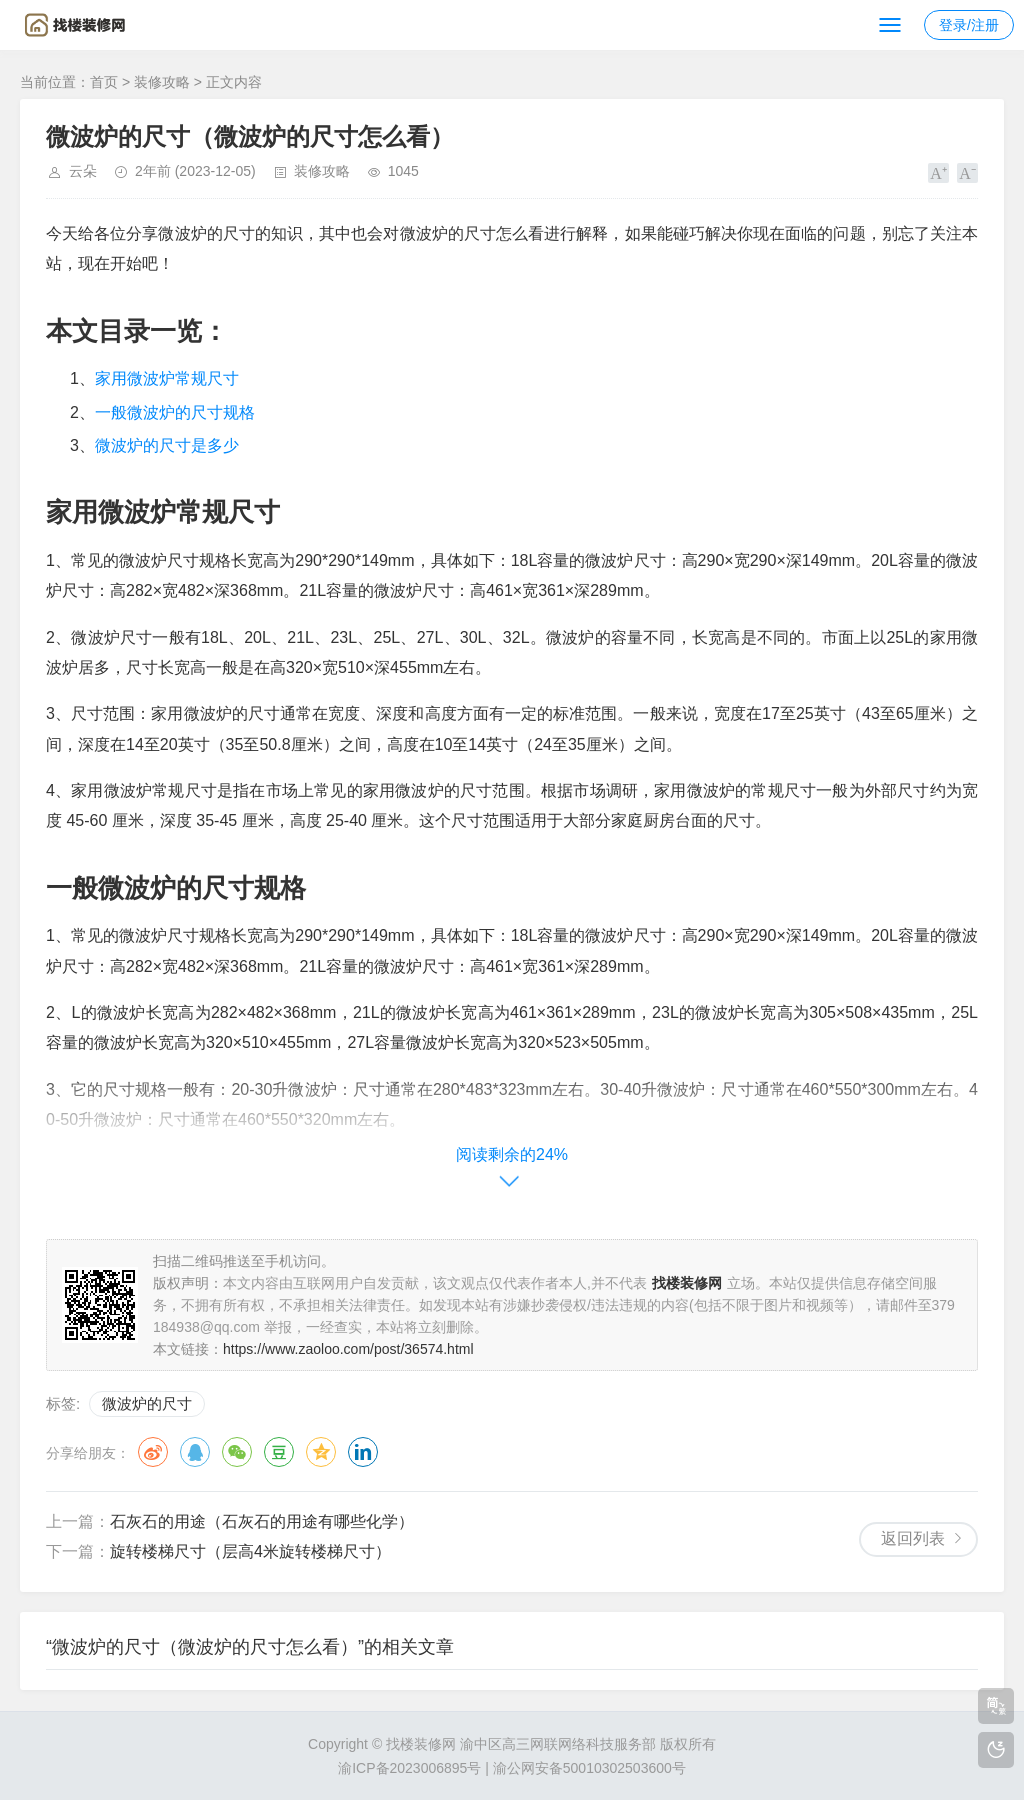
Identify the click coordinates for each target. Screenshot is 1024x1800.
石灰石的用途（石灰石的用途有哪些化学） (262, 1521)
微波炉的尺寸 (147, 1403)
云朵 (83, 171)
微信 (237, 1452)
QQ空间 (321, 1452)
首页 (104, 82)
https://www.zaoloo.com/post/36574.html (348, 1349)
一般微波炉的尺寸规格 (175, 412)
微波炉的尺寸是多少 (167, 445)
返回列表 (913, 1538)
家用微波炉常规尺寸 (167, 378)
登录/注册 (969, 25)
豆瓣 (279, 1452)
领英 (363, 1452)
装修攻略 (162, 82)
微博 (153, 1452)
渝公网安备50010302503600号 (589, 1768)
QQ (195, 1452)
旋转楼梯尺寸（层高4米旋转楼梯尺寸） (250, 1551)
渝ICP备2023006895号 (409, 1768)
